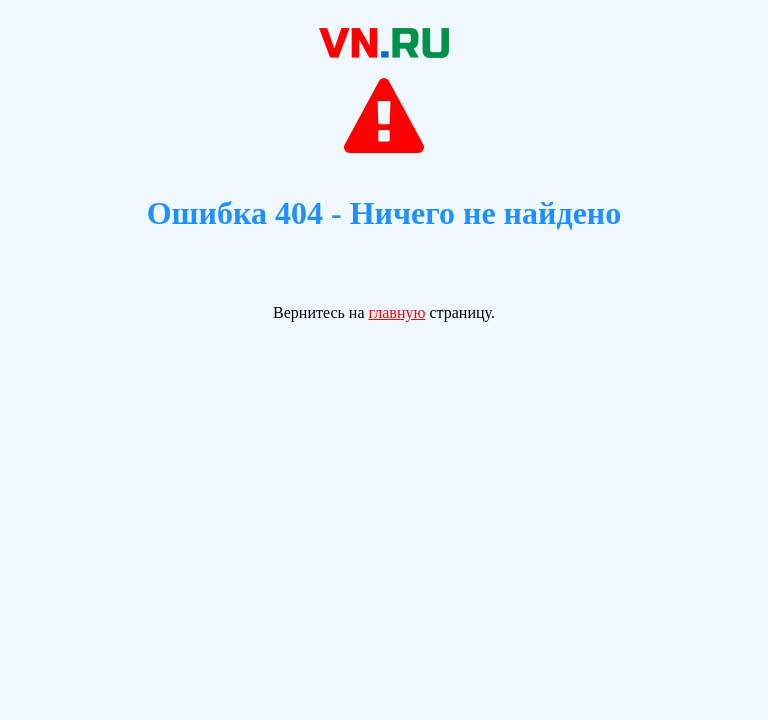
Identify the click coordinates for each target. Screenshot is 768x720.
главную (397, 312)
